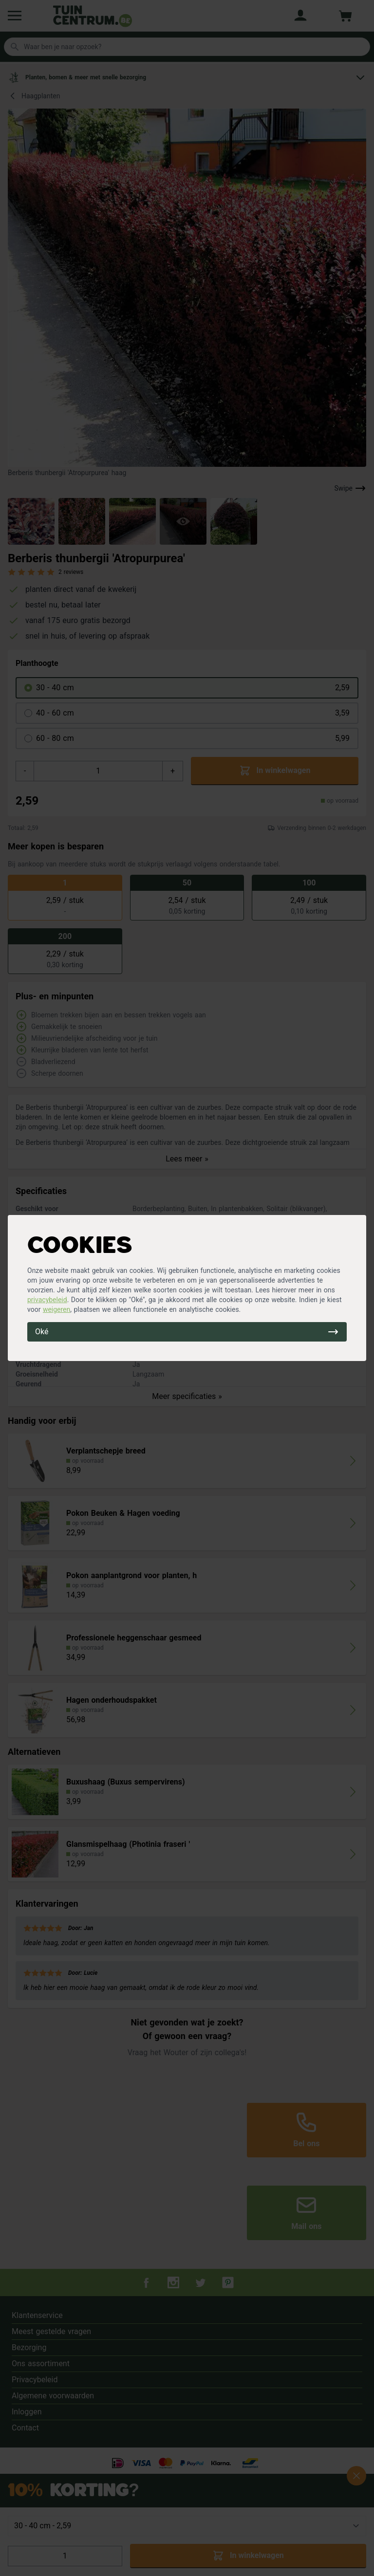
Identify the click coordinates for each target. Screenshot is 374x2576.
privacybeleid (47, 1300)
